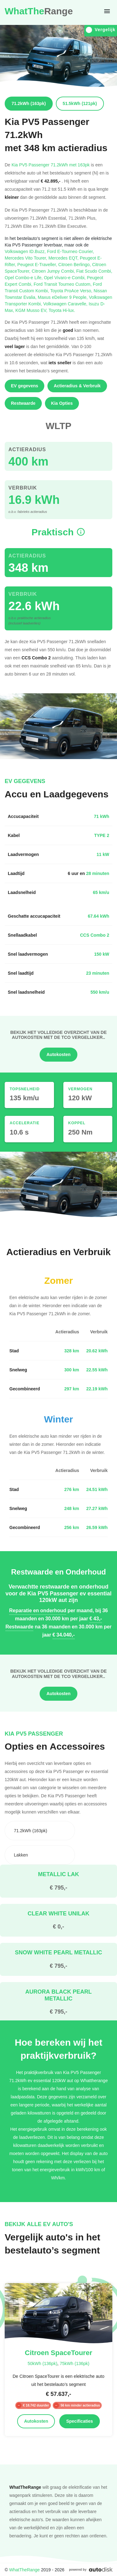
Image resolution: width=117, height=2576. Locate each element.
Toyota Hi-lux (62, 310)
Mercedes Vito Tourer (26, 258)
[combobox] (40, 1830)
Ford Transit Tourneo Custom (63, 284)
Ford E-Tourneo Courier (70, 251)
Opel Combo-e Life (24, 277)
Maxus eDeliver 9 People (63, 297)
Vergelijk (100, 29)
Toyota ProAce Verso (72, 291)
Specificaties (79, 2421)
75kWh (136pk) (74, 2363)
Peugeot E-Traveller (37, 264)
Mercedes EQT (64, 258)
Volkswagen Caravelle (66, 304)
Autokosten (58, 1054)
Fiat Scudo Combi (94, 271)
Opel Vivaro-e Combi (65, 277)
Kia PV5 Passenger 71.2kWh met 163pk (51, 165)
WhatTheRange (24, 2570)
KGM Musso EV (31, 310)
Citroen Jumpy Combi (54, 271)
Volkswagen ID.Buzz (26, 251)
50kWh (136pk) (42, 2363)
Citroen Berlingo (75, 264)
